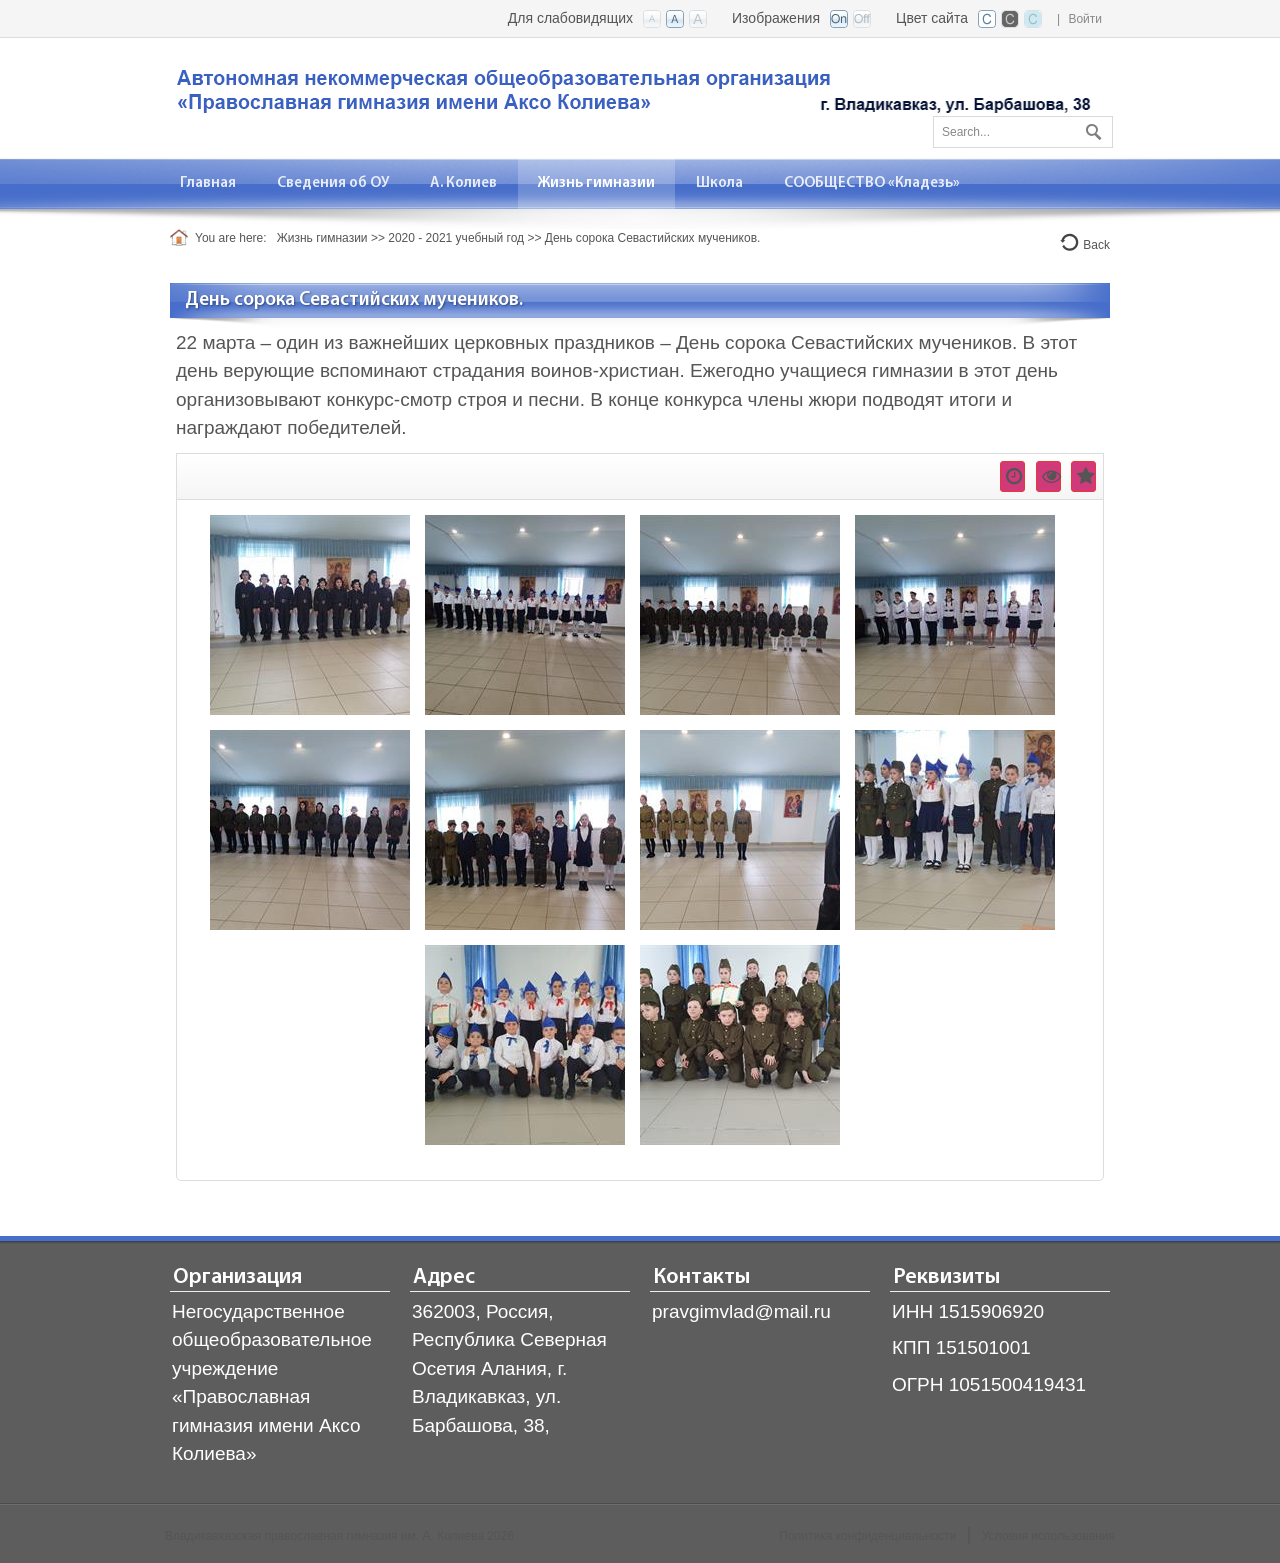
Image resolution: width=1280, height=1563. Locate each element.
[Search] (1023, 132)
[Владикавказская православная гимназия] (630, 96)
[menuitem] (208, 183)
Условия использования (1048, 1536)
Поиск (1091, 128)
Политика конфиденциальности (867, 1536)
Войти (1085, 19)
